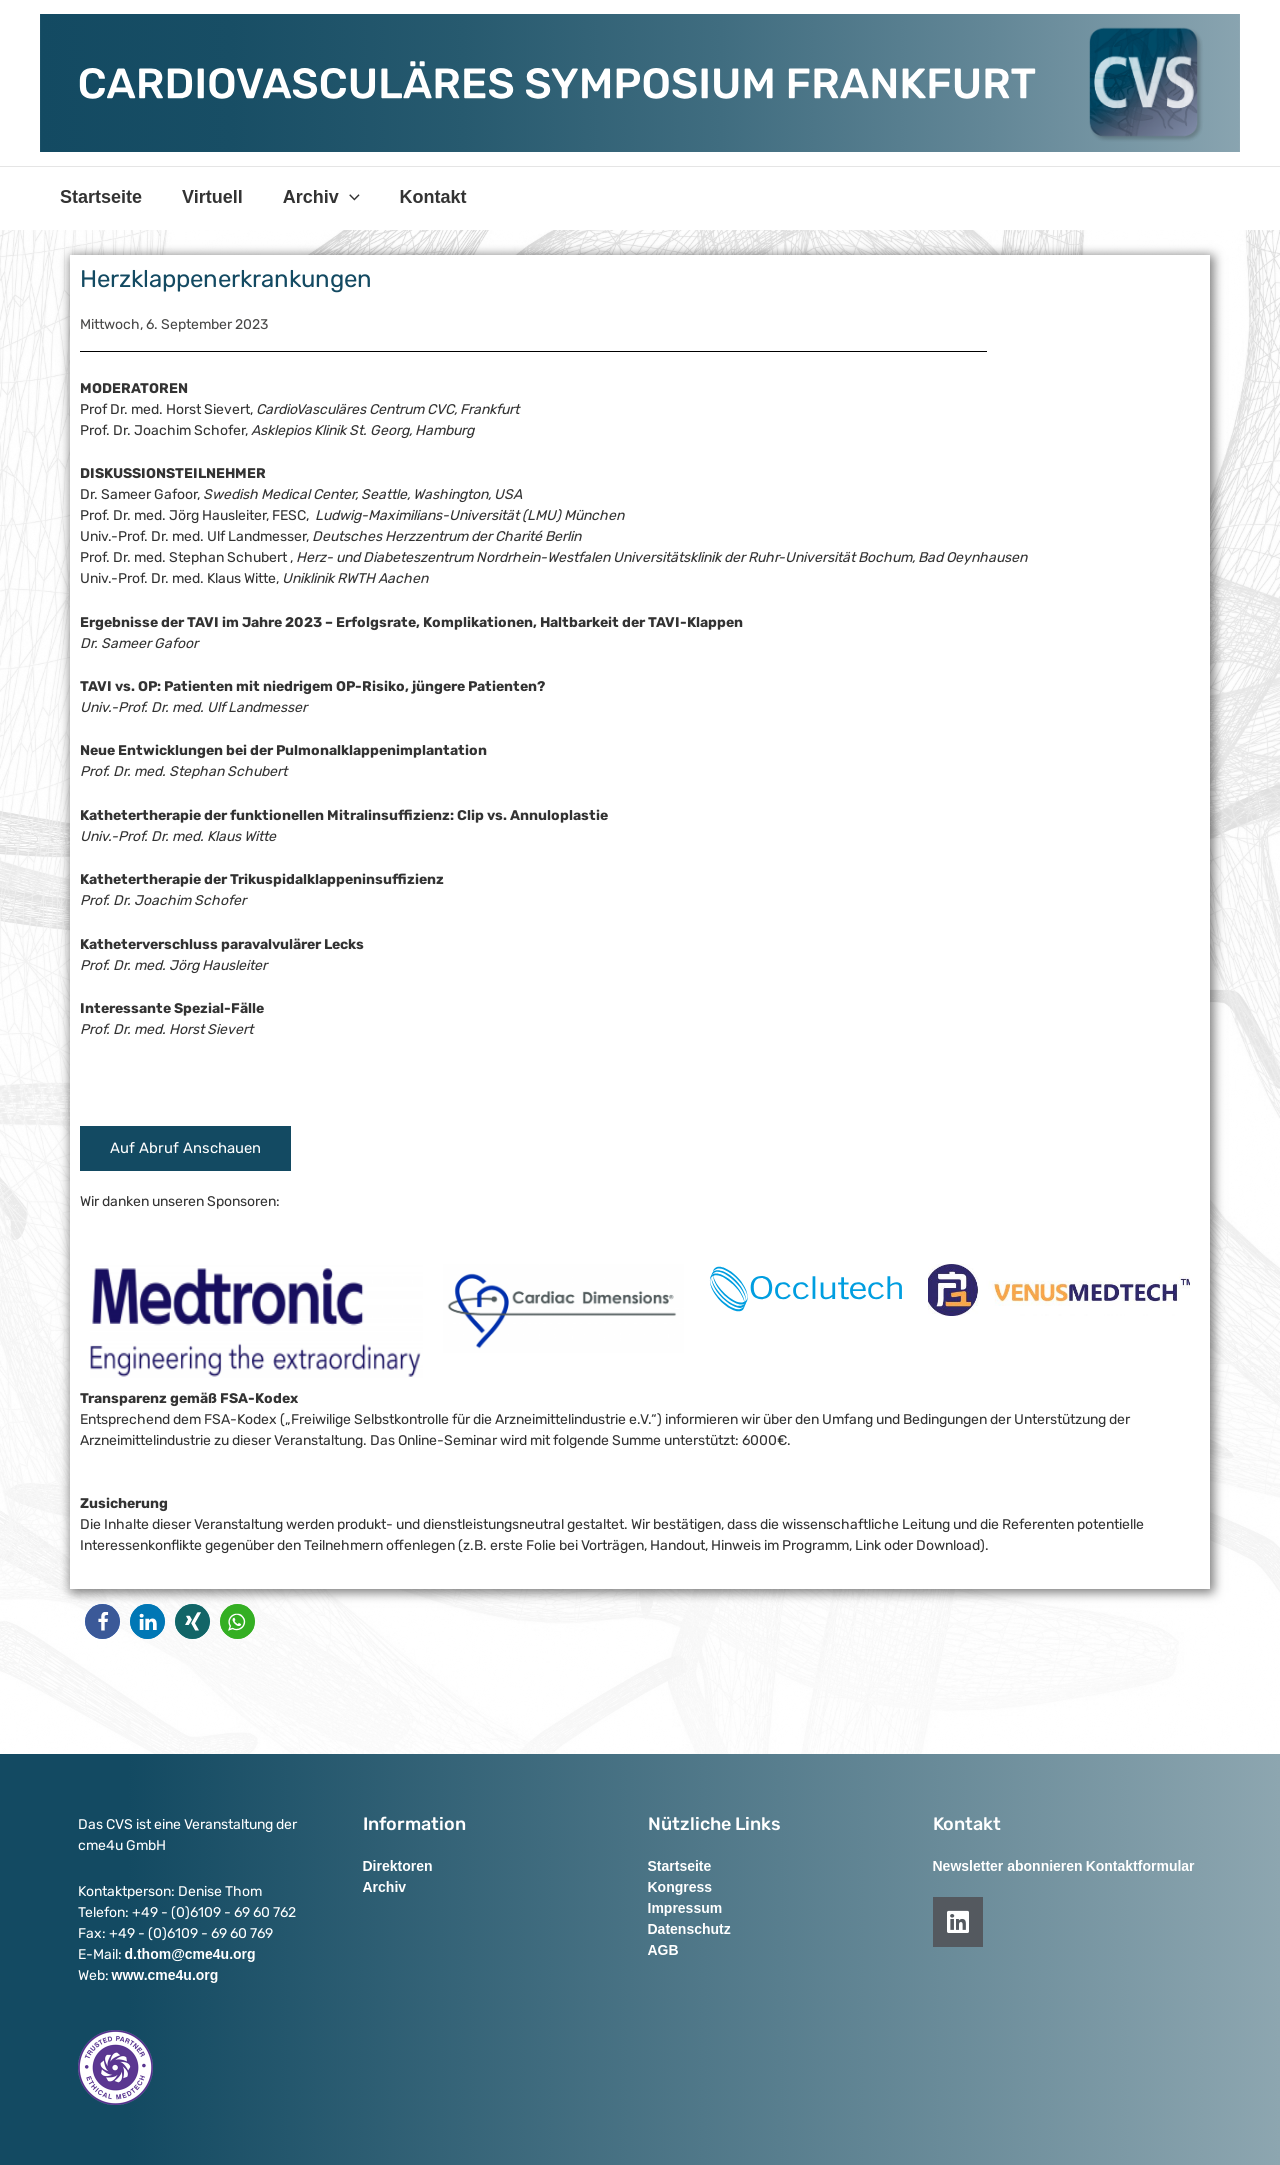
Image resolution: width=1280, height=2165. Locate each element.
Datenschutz (689, 1929)
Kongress (680, 1887)
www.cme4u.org (165, 1975)
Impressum (685, 1908)
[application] (339, 197)
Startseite (99, 197)
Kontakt (419, 197)
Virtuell (206, 197)
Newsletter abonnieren (1008, 1866)
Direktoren (398, 1866)
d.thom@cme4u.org (190, 1954)
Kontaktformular (1140, 1866)
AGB (663, 1950)
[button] (102, 1621)
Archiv (311, 197)
